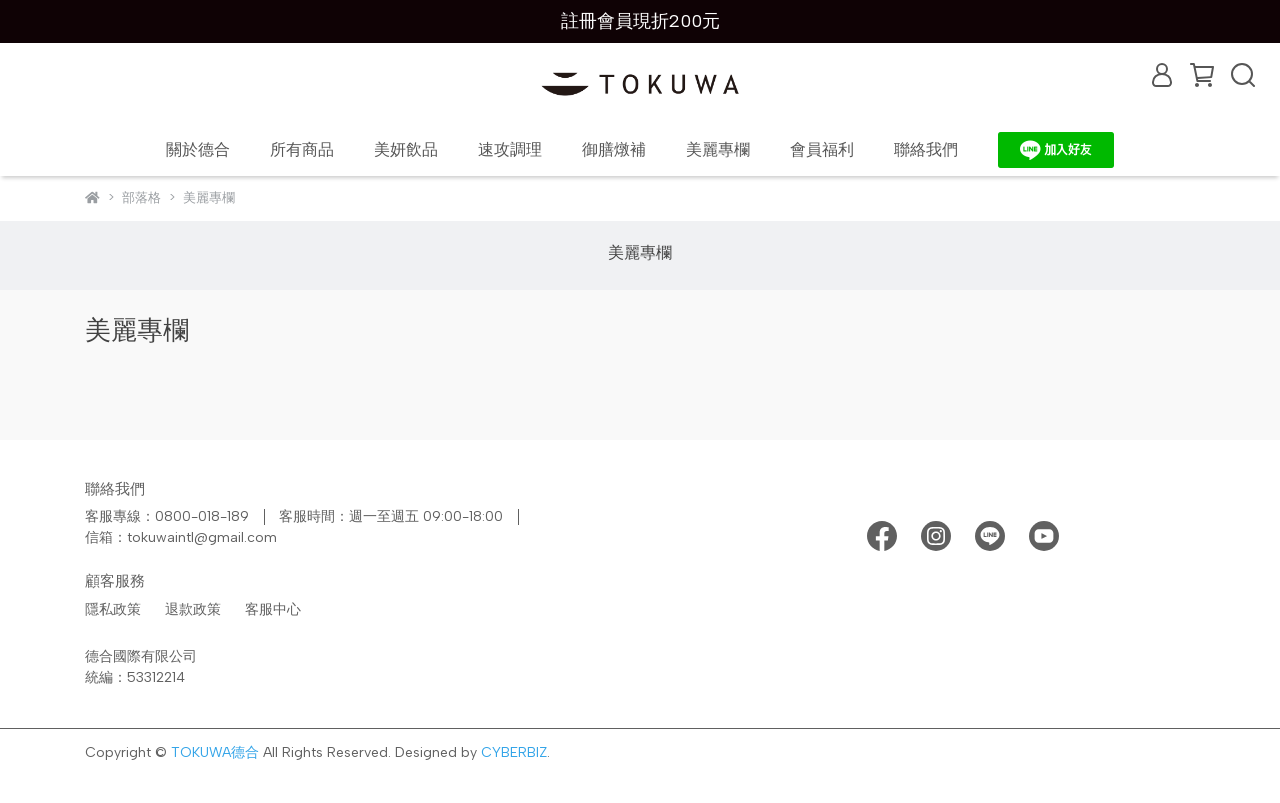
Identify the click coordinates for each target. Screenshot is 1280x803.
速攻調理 (510, 149)
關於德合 (198, 149)
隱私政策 (113, 609)
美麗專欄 (718, 149)
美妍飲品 (406, 149)
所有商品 (302, 149)
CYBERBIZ (514, 752)
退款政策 (193, 609)
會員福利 (822, 149)
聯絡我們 (926, 149)
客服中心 (273, 609)
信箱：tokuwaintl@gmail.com (181, 537)
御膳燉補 (614, 149)
